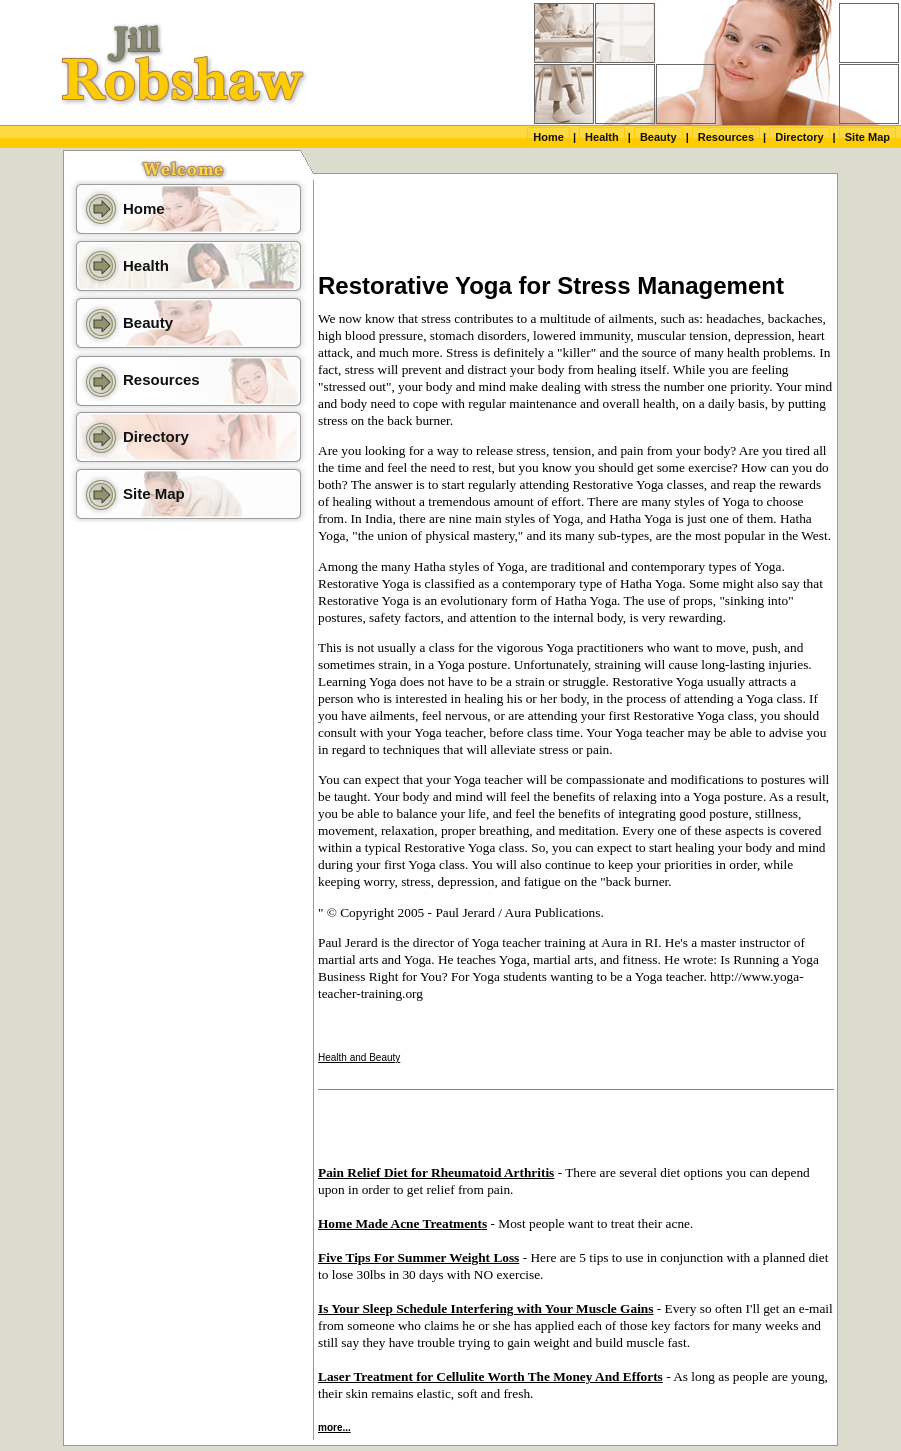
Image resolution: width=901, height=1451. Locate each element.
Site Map (867, 137)
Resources (726, 137)
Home (548, 137)
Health (602, 137)
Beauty (658, 137)
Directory (799, 137)
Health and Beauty (359, 1057)
